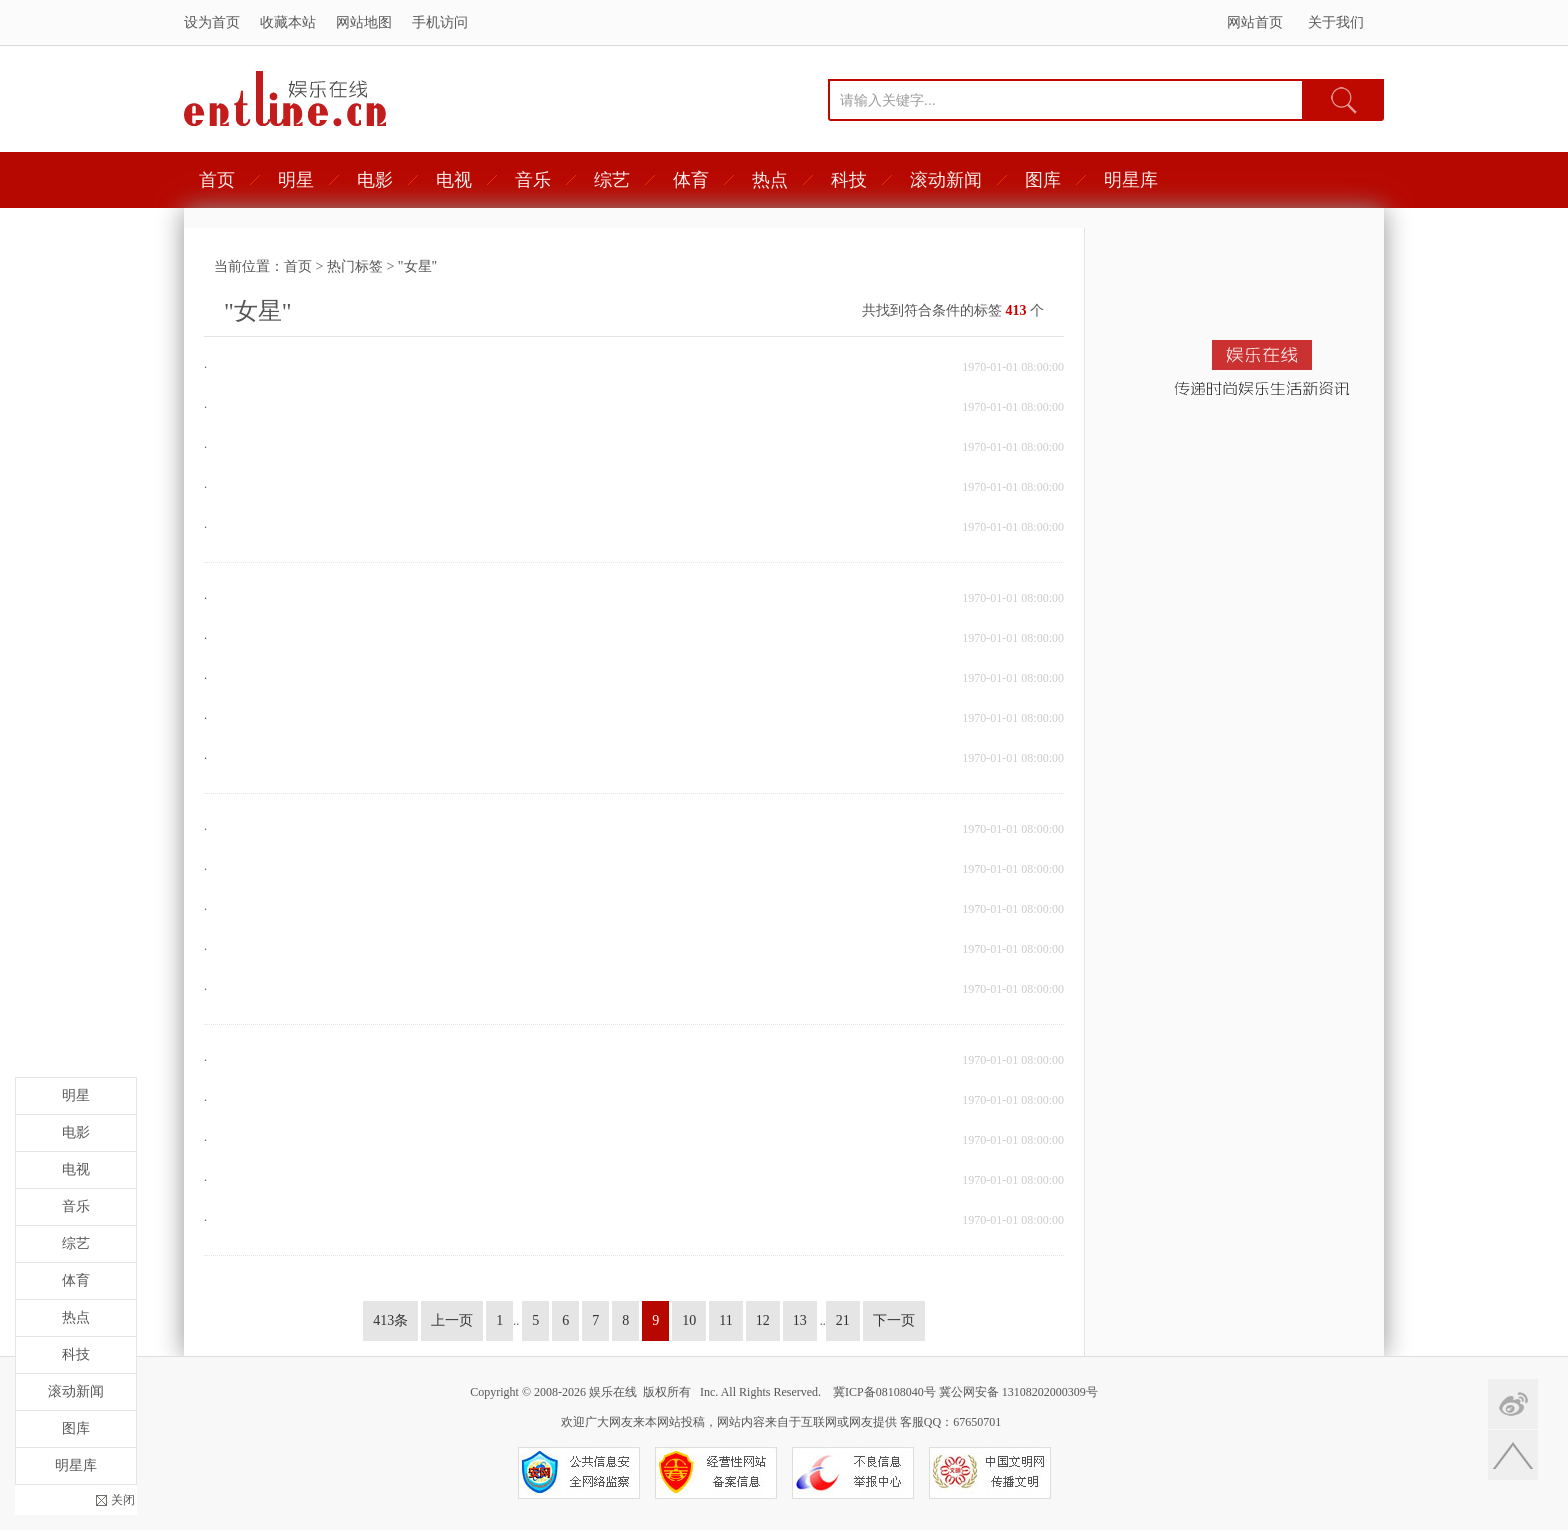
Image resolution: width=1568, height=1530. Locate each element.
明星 (296, 180)
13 (800, 1320)
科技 (849, 180)
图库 (1043, 180)
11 (725, 1320)
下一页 (894, 1320)
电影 (375, 180)
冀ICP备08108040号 (884, 1392)
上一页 (452, 1320)
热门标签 (355, 266)
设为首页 (212, 22)
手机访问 (440, 22)
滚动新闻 (946, 180)
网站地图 (364, 22)
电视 (454, 180)
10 (689, 1320)
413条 (390, 1320)
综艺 (612, 180)
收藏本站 (288, 22)
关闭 (123, 1500)
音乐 (533, 180)
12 (763, 1320)
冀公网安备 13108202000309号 (1018, 1392)
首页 (217, 180)
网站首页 (1255, 22)
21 (843, 1320)
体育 (691, 180)
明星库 (1131, 180)
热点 (770, 180)
